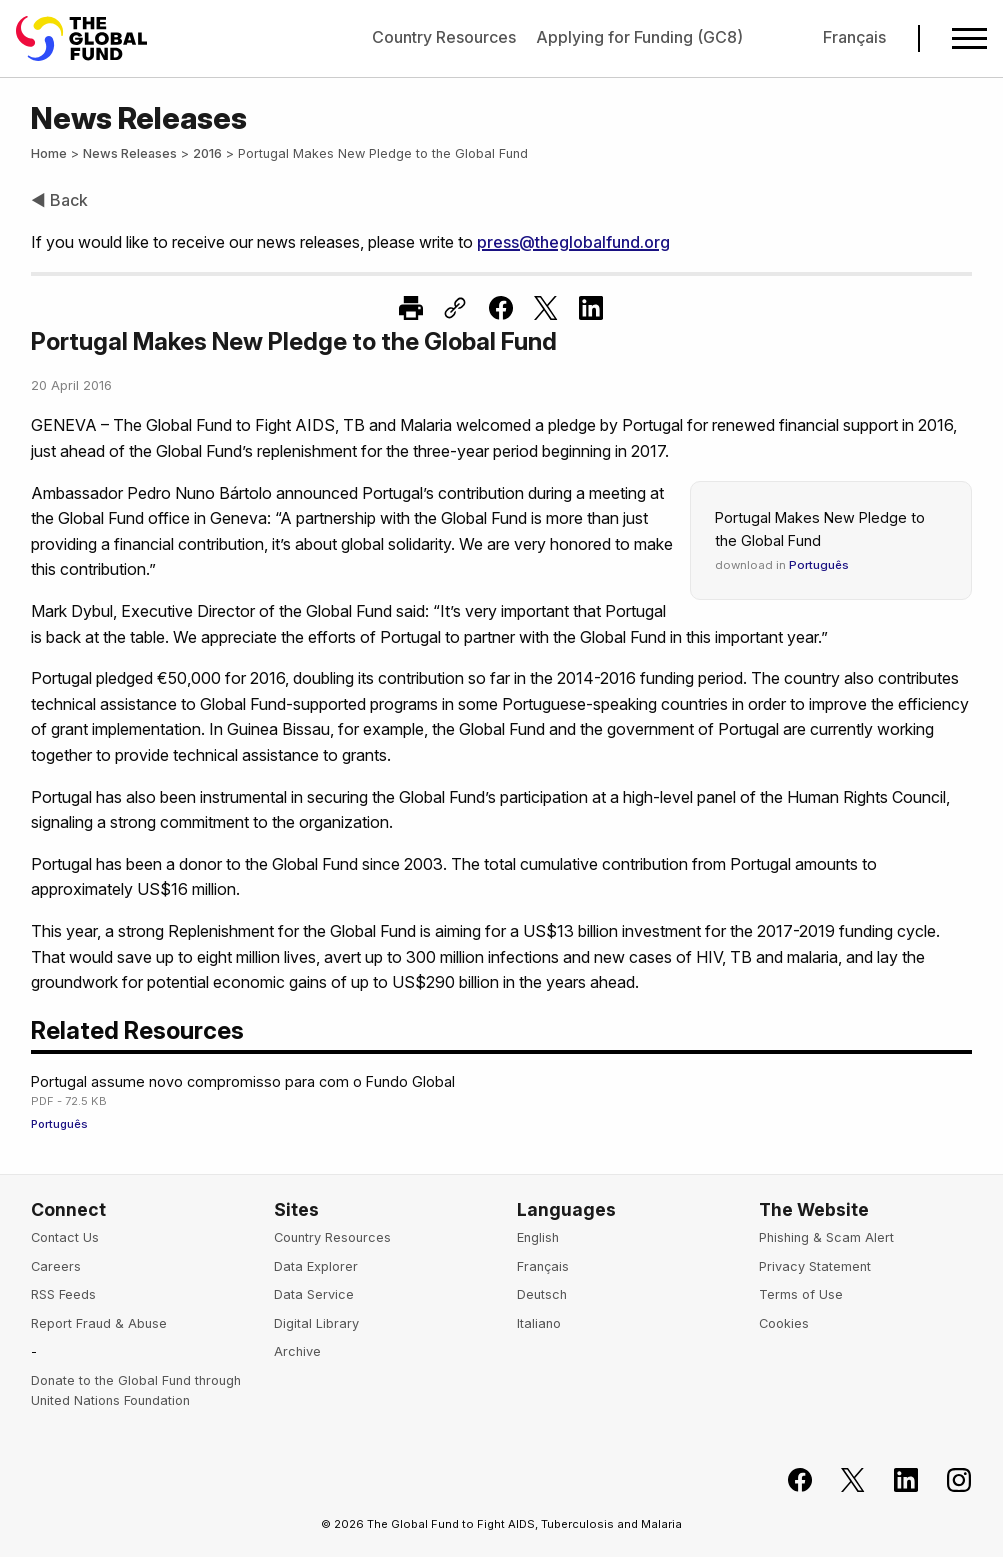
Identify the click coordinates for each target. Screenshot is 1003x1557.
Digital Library (316, 1323)
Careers (56, 1266)
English (538, 1237)
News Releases (130, 153)
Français (854, 37)
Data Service (314, 1294)
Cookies (784, 1323)
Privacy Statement (815, 1266)
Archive (297, 1351)
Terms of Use (801, 1294)
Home (49, 153)
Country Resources (444, 37)
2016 (207, 153)
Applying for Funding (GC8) (639, 37)
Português (819, 565)
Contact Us (65, 1237)
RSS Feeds (63, 1294)
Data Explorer (316, 1266)
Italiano (539, 1323)
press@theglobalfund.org (573, 242)
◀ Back (59, 200)
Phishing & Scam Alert (826, 1237)
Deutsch (542, 1294)
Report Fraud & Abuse (99, 1323)
